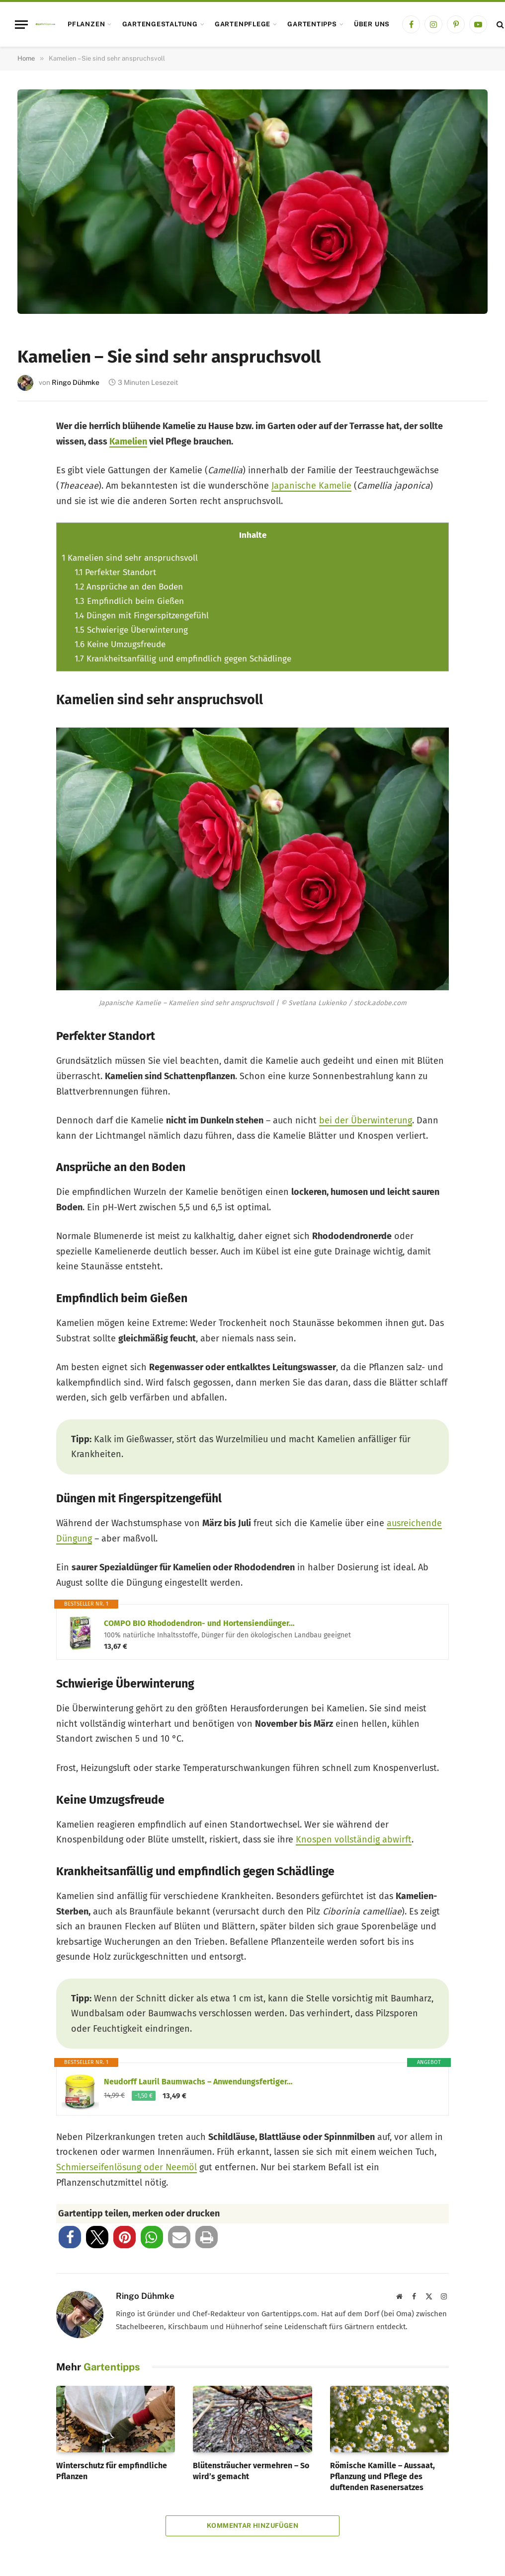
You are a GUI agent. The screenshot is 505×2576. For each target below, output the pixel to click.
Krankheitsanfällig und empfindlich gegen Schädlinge (183, 659)
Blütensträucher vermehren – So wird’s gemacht (251, 2471)
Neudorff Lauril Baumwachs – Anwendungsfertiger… (198, 2081)
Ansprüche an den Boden (129, 587)
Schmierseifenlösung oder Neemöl (126, 2167)
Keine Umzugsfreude (120, 644)
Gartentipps (312, 24)
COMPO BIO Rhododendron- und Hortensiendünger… (199, 1623)
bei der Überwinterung (365, 1120)
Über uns (372, 24)
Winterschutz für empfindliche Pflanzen (111, 2471)
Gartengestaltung (160, 24)
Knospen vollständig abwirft (354, 1839)
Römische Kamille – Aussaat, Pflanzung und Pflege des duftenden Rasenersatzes (382, 2476)
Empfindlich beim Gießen (129, 601)
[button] (70, 2237)
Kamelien (128, 441)
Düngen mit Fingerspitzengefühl (142, 615)
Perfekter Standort (115, 572)
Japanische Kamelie (311, 485)
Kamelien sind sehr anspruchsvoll (130, 558)
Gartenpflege (242, 24)
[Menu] (21, 24)
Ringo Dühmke (75, 382)
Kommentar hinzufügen (252, 2525)
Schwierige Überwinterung (131, 630)
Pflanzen (86, 24)
